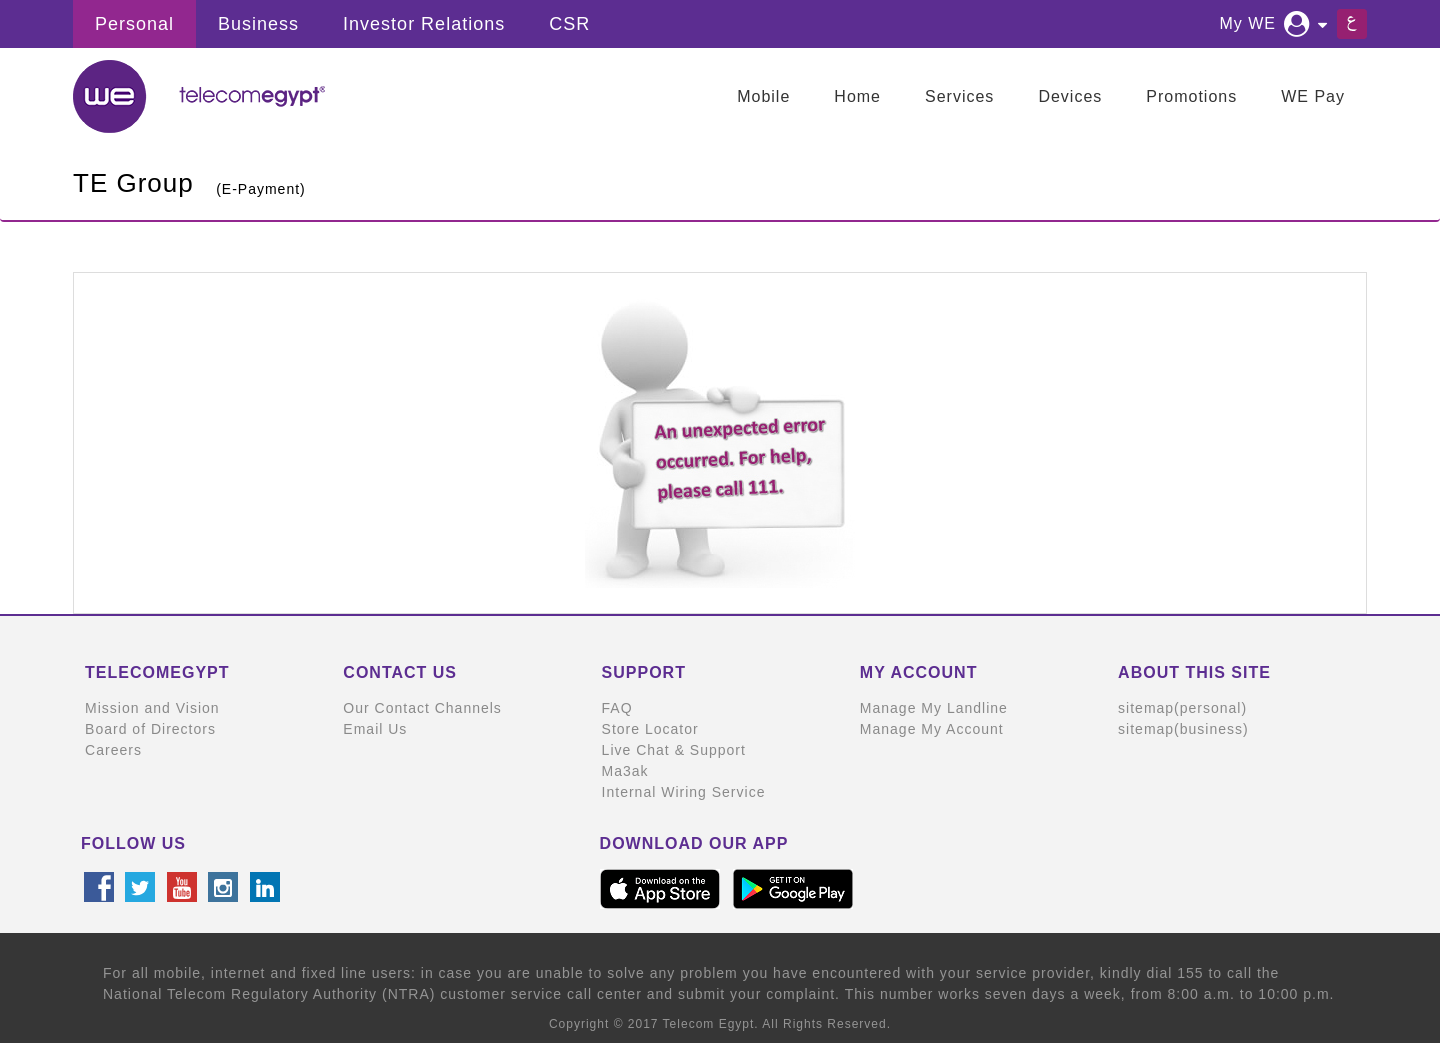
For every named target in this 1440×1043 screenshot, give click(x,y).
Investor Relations (424, 24)
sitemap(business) (1183, 729)
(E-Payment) (261, 189)
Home (857, 96)
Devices (1070, 96)
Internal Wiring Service (684, 792)
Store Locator (650, 729)
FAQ (617, 708)
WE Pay (1313, 96)
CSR (569, 24)
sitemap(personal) (1182, 708)
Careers (113, 750)
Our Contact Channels (422, 708)
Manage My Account (932, 729)
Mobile (763, 96)
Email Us (375, 729)
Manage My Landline (934, 708)
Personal (134, 24)
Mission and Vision (152, 708)
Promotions (1191, 96)
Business (258, 24)
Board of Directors (150, 729)
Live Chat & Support (674, 750)
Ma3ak (625, 771)
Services (959, 96)
